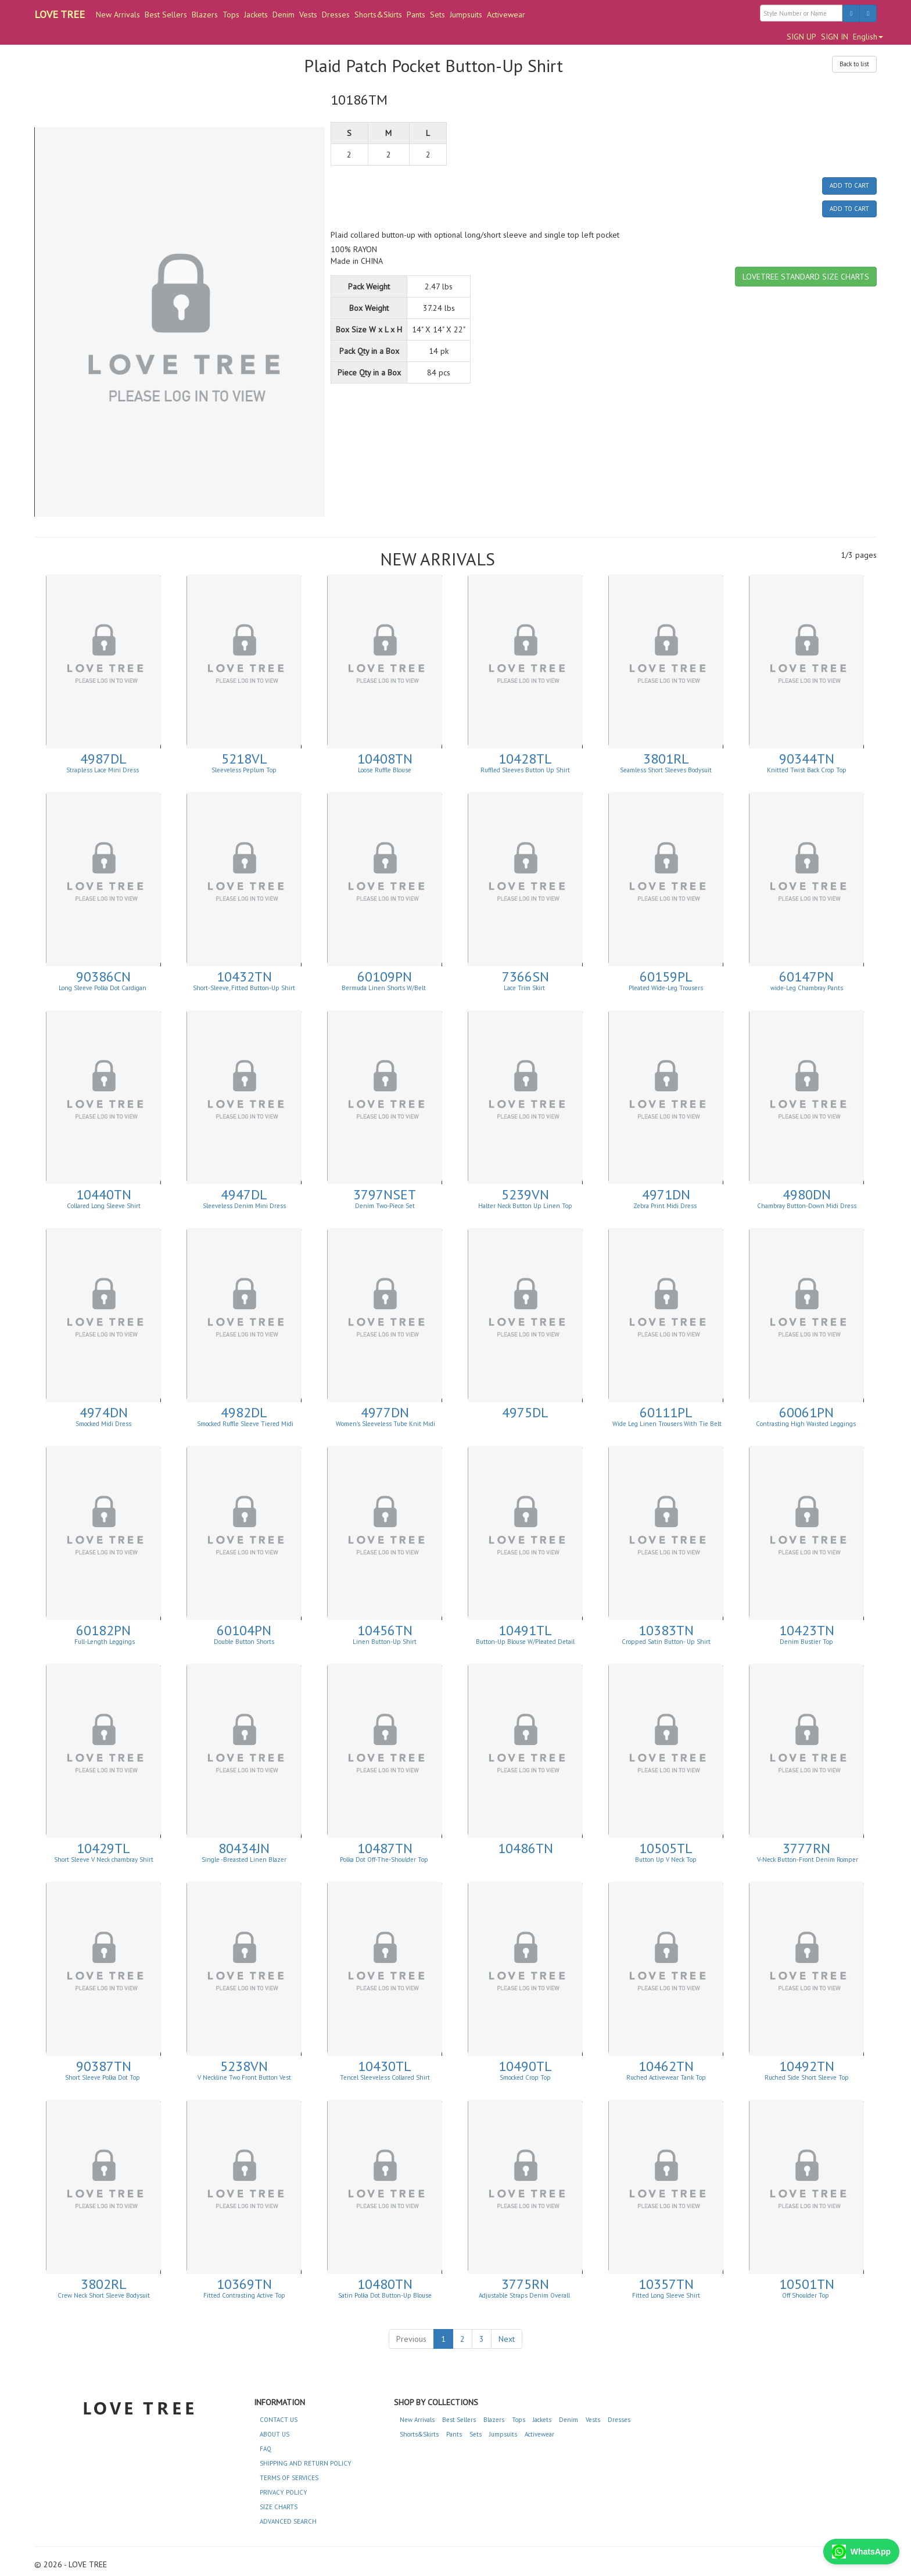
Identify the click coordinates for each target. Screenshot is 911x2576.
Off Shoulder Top (806, 2295)
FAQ (265, 2449)
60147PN (806, 977)
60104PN (244, 1630)
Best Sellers (166, 14)
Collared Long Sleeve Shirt (104, 1206)
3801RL (666, 759)
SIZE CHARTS (278, 2507)
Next (506, 2339)
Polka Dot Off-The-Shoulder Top (385, 1859)
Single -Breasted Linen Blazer (244, 1859)
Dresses (336, 14)
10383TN (666, 1630)
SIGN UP (801, 36)
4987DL (103, 759)
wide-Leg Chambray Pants (806, 988)
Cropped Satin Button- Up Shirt (666, 1642)
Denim (283, 14)
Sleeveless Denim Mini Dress (244, 1206)
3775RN (525, 2284)
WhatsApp (861, 2552)
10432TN (244, 977)
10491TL (525, 1630)
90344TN (806, 759)
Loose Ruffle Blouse (384, 770)
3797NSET (384, 1194)
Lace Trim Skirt (525, 988)
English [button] (868, 36)
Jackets (256, 14)
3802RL (104, 2284)
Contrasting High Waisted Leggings (807, 1424)
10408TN (385, 759)
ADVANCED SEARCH (288, 2521)
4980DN (807, 1194)
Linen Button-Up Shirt (385, 1642)
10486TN (525, 1848)
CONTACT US (278, 2420)
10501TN (806, 2284)
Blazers (205, 14)
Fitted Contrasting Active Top (244, 2295)
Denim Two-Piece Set (385, 1206)
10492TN (806, 2066)
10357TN (666, 2284)
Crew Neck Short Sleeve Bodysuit (104, 2295)
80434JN (244, 1848)
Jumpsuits (466, 14)
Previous (411, 2339)
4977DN (385, 1412)
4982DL (244, 1412)
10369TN (244, 2284)
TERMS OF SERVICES (289, 2478)
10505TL (666, 1848)
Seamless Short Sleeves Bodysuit (666, 770)
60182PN (103, 1630)
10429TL (103, 1848)
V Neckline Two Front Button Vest (244, 2077)
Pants (416, 14)
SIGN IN (834, 36)
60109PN (384, 977)
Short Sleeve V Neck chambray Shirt (103, 1859)
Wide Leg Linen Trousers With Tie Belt (666, 1424)
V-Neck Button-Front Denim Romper (806, 1859)
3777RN (806, 1848)
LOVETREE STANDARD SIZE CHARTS (806, 276)
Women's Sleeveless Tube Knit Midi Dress (385, 1427)
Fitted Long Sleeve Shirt (666, 2295)
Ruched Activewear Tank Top (666, 2077)
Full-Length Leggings (104, 1642)
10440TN (103, 1194)
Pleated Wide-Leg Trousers (666, 988)
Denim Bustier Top (806, 1642)
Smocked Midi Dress (103, 1424)
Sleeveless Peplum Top (244, 770)
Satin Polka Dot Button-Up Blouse (385, 2295)
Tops (231, 14)
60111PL (666, 1412)
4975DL (525, 1412)
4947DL (244, 1194)
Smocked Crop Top (525, 2077)
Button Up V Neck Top (666, 1859)
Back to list (854, 64)
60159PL (666, 977)
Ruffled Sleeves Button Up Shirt (525, 770)
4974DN (104, 1412)
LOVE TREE (59, 14)
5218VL (244, 759)
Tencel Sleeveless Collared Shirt (385, 2077)
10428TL (525, 759)
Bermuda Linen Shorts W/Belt (385, 988)
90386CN (103, 977)
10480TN (385, 2284)
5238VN (244, 2066)
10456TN (385, 1630)
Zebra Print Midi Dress (665, 1206)
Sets (437, 14)
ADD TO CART (849, 185)
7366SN (525, 977)
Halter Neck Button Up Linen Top (525, 1206)
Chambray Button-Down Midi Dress (806, 1206)
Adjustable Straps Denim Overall (525, 2295)
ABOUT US (274, 2434)
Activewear (506, 14)
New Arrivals (118, 14)
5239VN (525, 1194)
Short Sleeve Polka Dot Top (103, 2077)
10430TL (384, 2066)
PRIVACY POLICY (283, 2492)
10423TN (806, 1630)
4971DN (666, 1194)
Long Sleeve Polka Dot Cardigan (103, 988)
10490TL (525, 2066)
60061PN (806, 1412)
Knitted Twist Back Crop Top (807, 770)
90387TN (103, 2066)
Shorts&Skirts (378, 14)
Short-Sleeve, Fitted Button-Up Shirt (244, 988)
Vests (308, 14)
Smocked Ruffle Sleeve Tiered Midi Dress (245, 1427)
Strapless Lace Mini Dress (103, 770)
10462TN (666, 2066)
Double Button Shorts (244, 1642)
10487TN (385, 1848)
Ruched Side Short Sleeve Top (807, 2077)
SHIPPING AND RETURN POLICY (306, 2463)
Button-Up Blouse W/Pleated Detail (525, 1642)
